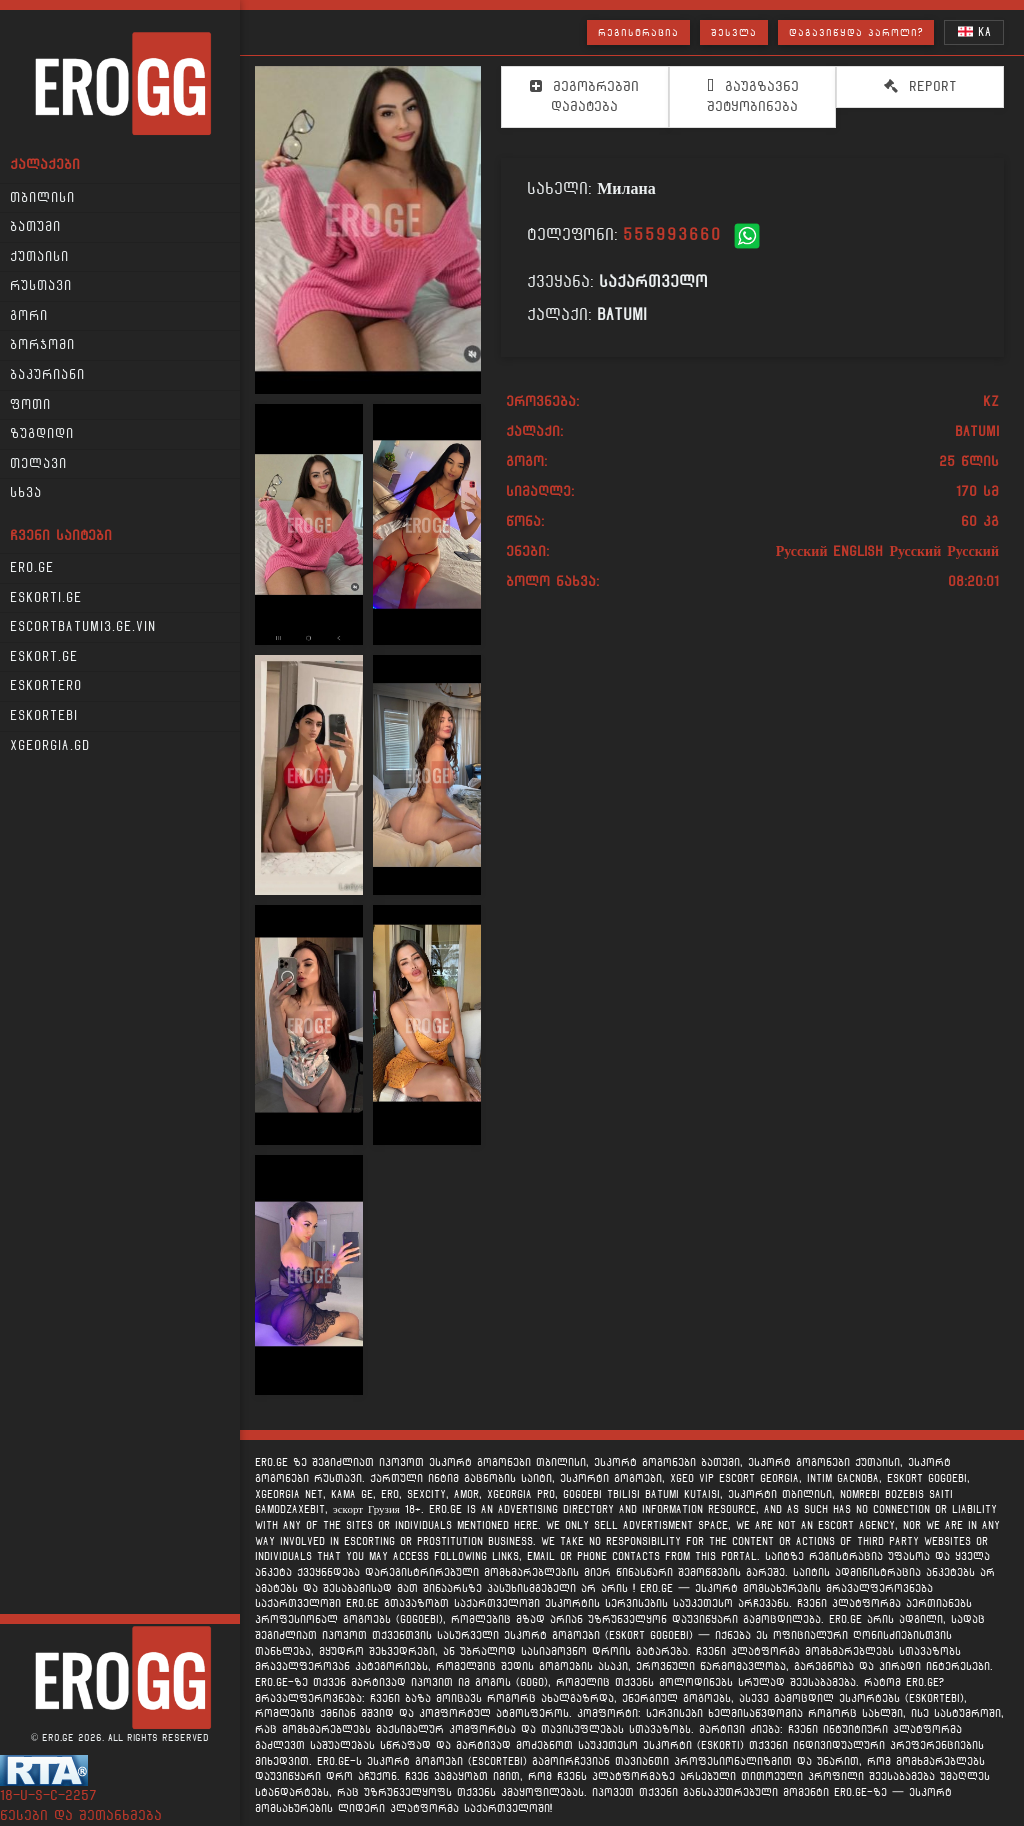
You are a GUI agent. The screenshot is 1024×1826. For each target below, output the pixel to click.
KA (974, 31)
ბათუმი (35, 227)
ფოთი (30, 405)
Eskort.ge (44, 657)
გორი (29, 316)
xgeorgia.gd (50, 746)
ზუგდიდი (42, 434)
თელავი (38, 464)
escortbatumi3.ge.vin (83, 627)
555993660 (672, 234)
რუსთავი (41, 286)
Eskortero (46, 686)
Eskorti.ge (46, 598)
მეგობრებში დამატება (584, 96)
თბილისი (42, 198)
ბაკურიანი (47, 375)
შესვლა (734, 32)
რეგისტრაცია (638, 32)
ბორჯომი (42, 345)
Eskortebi (44, 716)
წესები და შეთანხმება (81, 1815)
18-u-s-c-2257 (48, 1795)
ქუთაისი (39, 257)
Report (920, 86)
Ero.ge (32, 568)
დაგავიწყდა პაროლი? (856, 32)
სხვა (26, 493)
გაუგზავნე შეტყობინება (753, 96)
